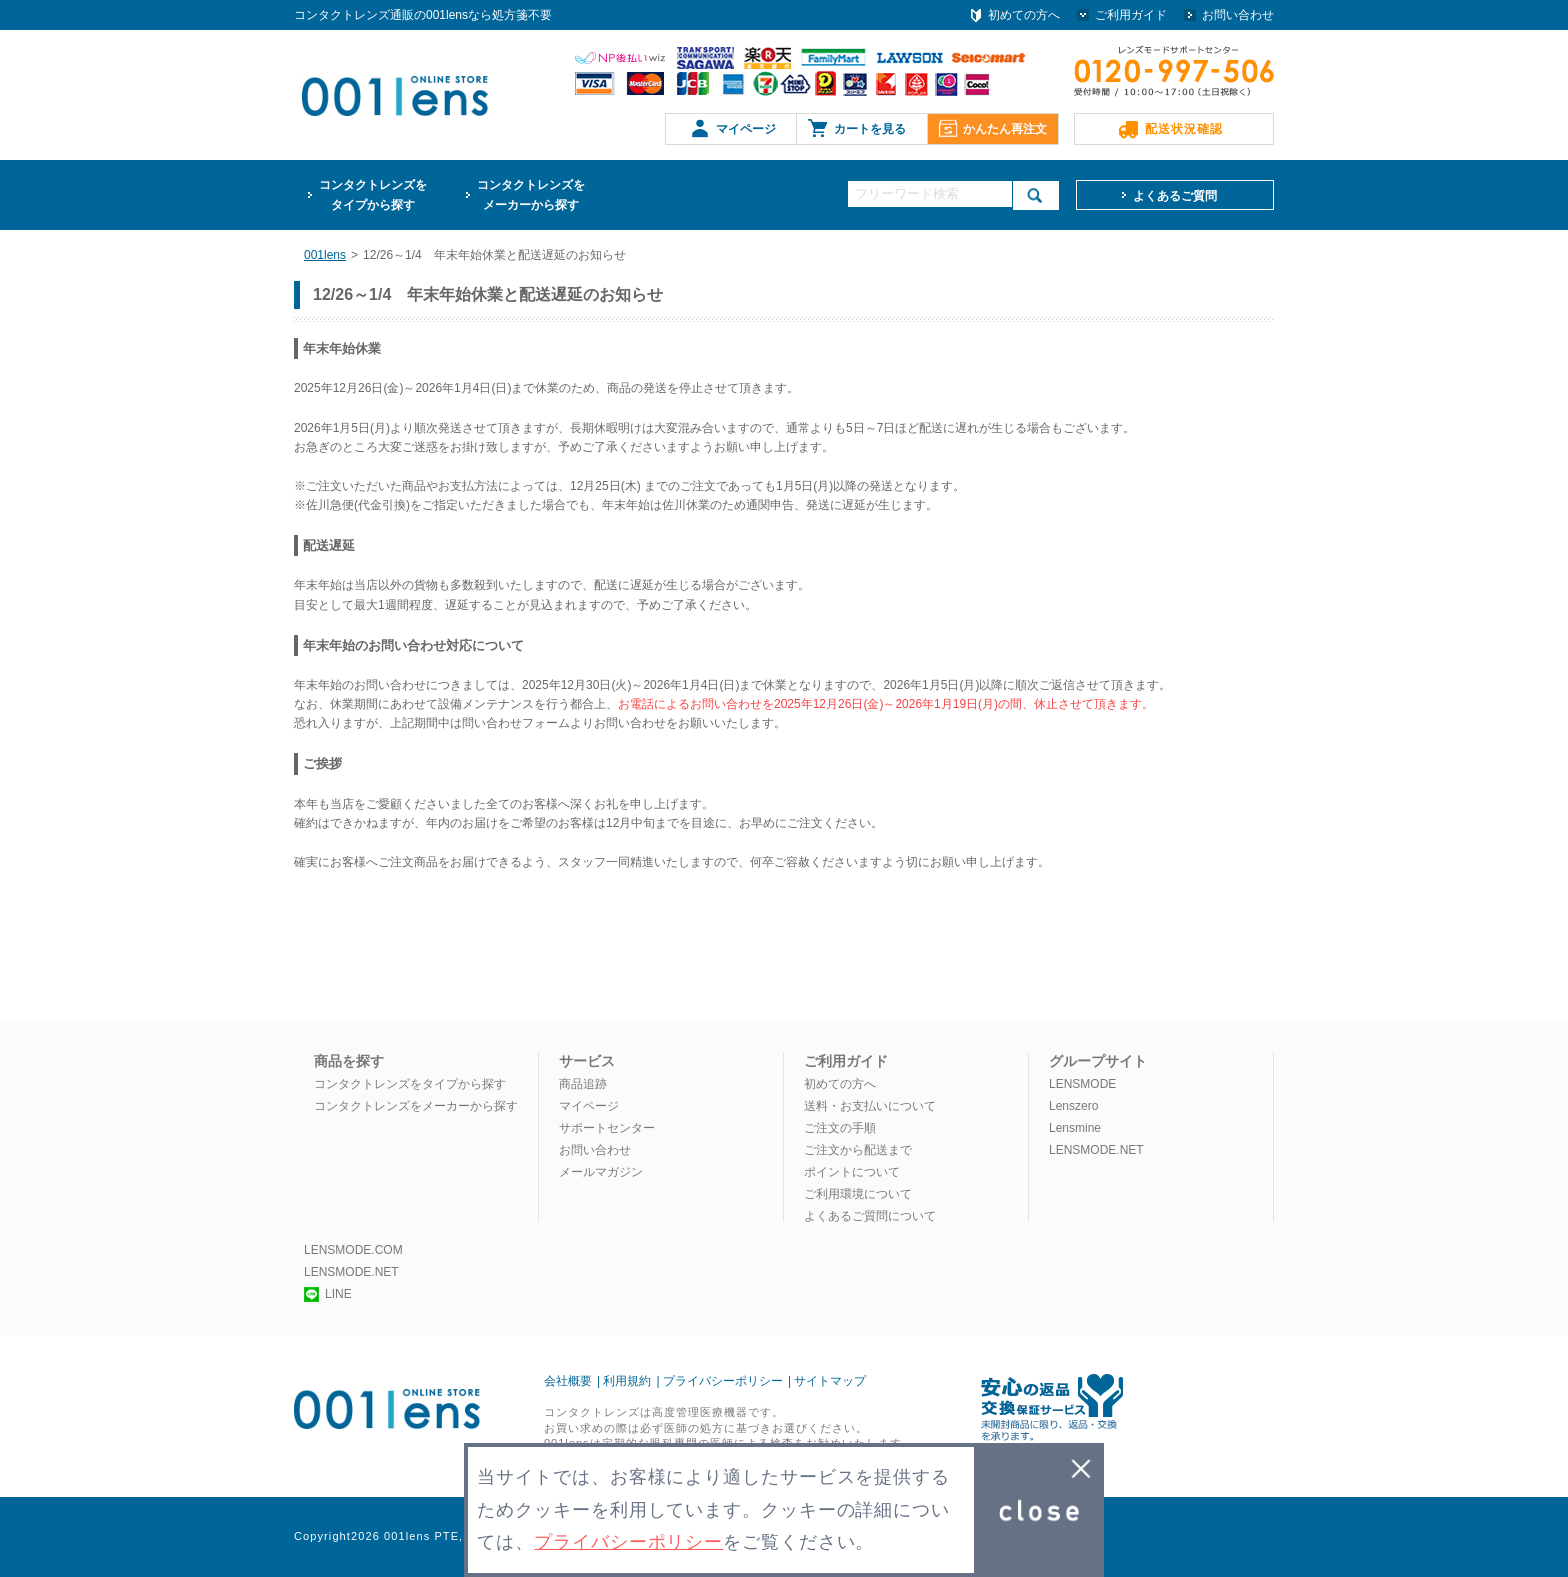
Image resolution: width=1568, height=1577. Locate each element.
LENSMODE (1082, 1084)
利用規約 (627, 1381)
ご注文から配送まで (858, 1150)
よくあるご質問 (1175, 196)
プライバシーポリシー (723, 1381)
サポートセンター (607, 1128)
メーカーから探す (531, 193)
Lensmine (1075, 1128)
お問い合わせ (1238, 15)
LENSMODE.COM (353, 1250)
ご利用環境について (858, 1194)
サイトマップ (830, 1381)
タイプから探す (373, 193)
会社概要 (568, 1381)
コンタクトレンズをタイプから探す (410, 1084)
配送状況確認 (1184, 129)
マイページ (746, 129)
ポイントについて (852, 1172)
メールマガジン (601, 1172)
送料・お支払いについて (870, 1106)
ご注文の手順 (840, 1128)
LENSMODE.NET (1096, 1150)
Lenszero (1073, 1106)
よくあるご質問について (870, 1216)
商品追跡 (583, 1084)
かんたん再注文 (1005, 129)
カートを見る (870, 129)
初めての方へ (1024, 15)
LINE (328, 1294)
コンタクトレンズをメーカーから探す (416, 1106)
